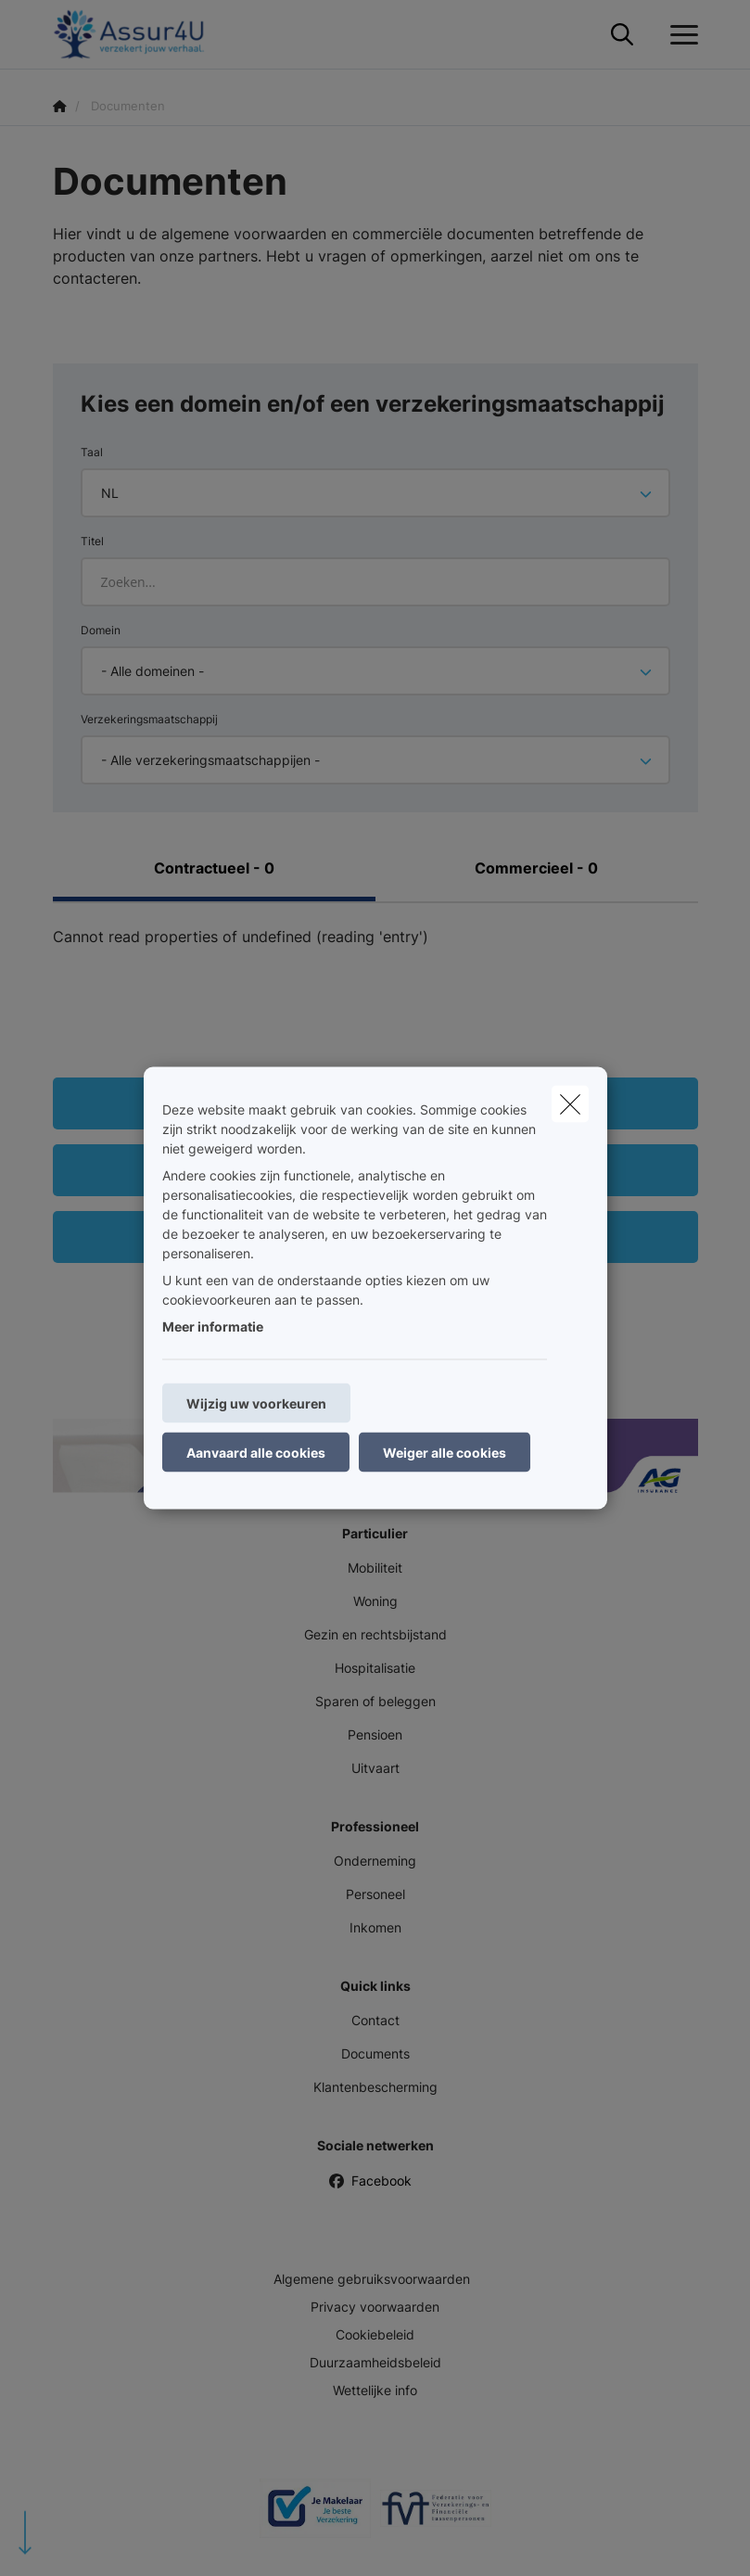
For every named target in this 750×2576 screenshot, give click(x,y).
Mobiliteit (375, 1567)
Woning (375, 1601)
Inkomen (375, 1927)
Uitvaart (375, 1768)
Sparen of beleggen (375, 1701)
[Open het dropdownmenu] (679, 35)
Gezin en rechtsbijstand (375, 1634)
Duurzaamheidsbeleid (375, 2362)
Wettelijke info (375, 2390)
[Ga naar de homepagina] (140, 35)
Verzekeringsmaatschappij (149, 719)
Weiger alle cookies (444, 1452)
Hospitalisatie (375, 1668)
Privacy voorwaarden (375, 2307)
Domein (101, 630)
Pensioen (375, 1734)
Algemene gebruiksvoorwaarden (371, 2279)
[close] (570, 1104)
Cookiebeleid (375, 2334)
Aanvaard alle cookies (255, 1452)
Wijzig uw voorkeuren (256, 1403)
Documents (375, 2053)
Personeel (375, 1894)
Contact (375, 2020)
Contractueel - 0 (214, 868)
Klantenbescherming (375, 2087)
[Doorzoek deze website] (622, 35)
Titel (92, 541)
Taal (92, 452)
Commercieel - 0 (536, 868)
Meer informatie (212, 1326)
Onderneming (375, 1860)
